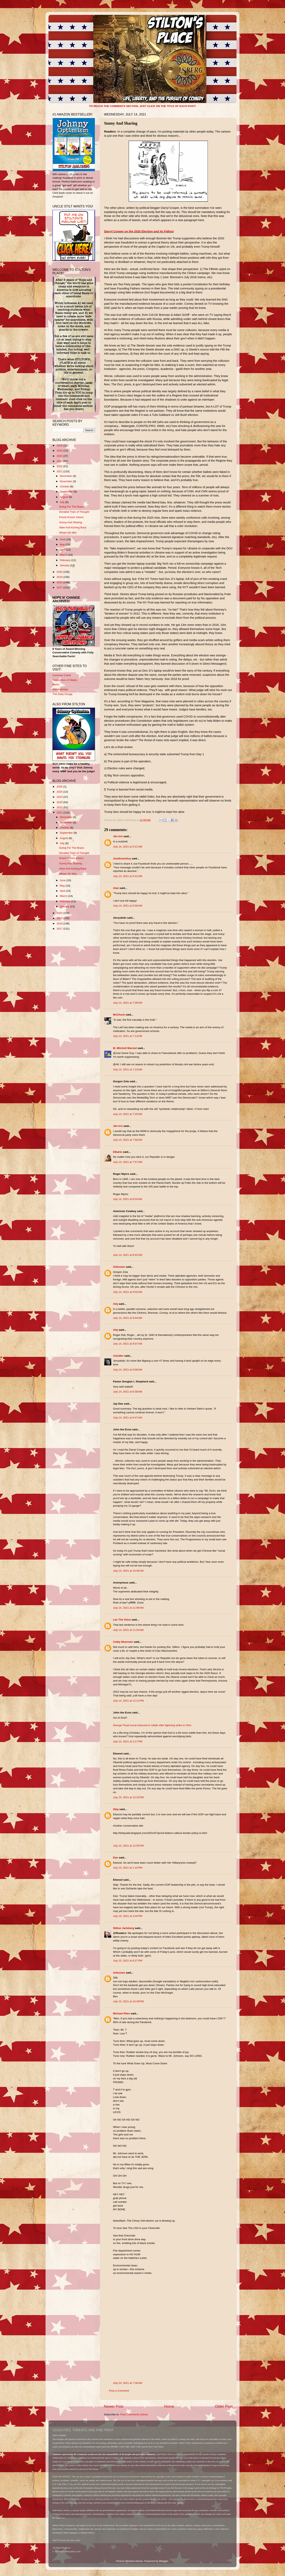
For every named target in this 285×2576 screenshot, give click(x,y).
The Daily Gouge (62, 694)
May (63, 544)
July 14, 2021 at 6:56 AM (127, 905)
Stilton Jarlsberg (123, 1928)
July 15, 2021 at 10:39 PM (128, 2001)
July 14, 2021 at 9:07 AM (127, 1343)
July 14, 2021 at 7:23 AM (127, 1069)
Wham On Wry (68, 532)
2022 (60, 466)
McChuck (119, 1014)
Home (169, 2406)
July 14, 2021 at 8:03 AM (127, 1199)
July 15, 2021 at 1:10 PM (127, 1867)
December (66, 475)
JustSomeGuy (122, 858)
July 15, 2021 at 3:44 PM (127, 1916)
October (65, 486)
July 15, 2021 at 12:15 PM (128, 1797)
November (66, 481)
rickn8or (118, 1355)
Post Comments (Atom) (134, 2414)
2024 (60, 455)
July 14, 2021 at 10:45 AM (128, 1570)
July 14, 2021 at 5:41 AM (127, 876)
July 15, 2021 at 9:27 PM (127, 1960)
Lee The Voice (122, 1619)
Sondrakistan (60, 689)
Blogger (163, 2561)
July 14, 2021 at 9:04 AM (127, 1317)
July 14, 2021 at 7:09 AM (127, 1002)
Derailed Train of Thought (74, 511)
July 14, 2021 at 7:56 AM (127, 1139)
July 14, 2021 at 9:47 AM (127, 1417)
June (63, 539)
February (65, 560)
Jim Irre (118, 836)
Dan (115, 1857)
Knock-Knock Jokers (71, 517)
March (64, 554)
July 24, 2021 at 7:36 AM (127, 2382)
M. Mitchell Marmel (125, 1048)
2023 (60, 461)
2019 (60, 577)
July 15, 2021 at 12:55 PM (128, 1845)
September (67, 491)
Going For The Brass (71, 506)
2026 (60, 445)
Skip (116, 1809)
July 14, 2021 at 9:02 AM (127, 1291)
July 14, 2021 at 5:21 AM (127, 846)
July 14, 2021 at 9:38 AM (127, 1391)
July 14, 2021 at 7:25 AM (127, 1114)
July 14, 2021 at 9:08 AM (127, 1369)
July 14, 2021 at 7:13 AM (127, 1036)
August (64, 496)
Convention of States (64, 680)
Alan (116, 888)
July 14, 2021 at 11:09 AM (128, 1607)
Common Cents (61, 675)
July (62, 502)
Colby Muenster (123, 1641)
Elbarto (117, 1151)
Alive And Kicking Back (72, 527)
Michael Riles (121, 2013)
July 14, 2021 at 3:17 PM (127, 1741)
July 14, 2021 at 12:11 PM (128, 1700)
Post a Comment (119, 2390)
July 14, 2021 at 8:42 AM (127, 1254)
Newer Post (113, 2406)
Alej (115, 1303)
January (65, 565)
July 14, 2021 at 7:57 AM (127, 1162)
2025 (60, 450)
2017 (60, 587)
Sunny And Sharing (70, 522)
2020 (60, 571)
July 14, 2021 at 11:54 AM (128, 1629)
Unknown (119, 1266)
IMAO (55, 684)
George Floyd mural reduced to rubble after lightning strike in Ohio (152, 1725)
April (63, 549)
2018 (60, 582)
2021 (60, 471)
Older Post (224, 2406)
